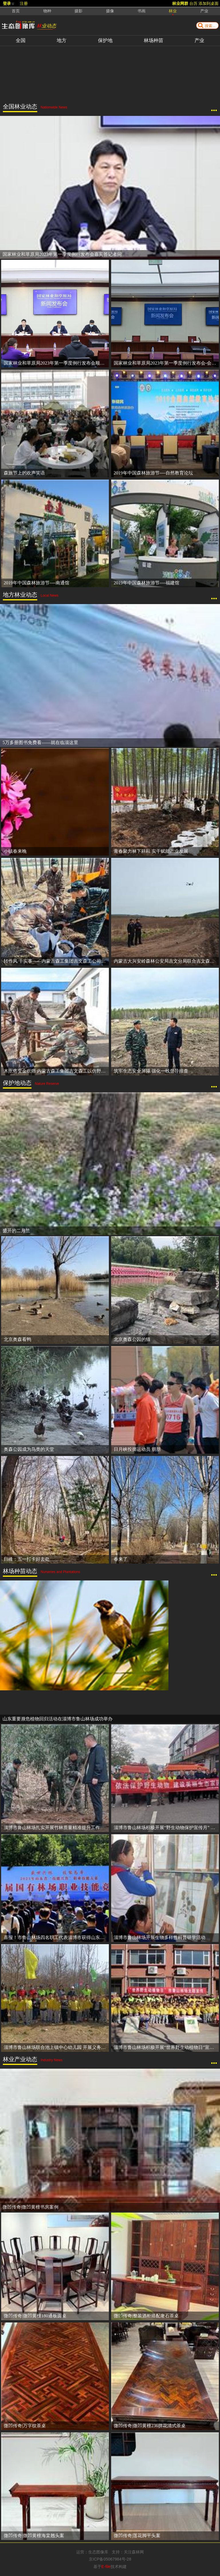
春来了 (120, 1559)
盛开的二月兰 (16, 1230)
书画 (142, 11)
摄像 (110, 11)
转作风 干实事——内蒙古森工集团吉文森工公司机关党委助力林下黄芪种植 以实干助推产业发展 (56, 961)
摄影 (78, 11)
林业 (173, 11)
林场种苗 (153, 40)
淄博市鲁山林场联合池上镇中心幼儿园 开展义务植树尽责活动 (56, 2047)
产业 (199, 40)
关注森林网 (134, 2552)
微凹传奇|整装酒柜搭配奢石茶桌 (146, 2315)
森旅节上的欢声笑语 (24, 472)
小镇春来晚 (15, 851)
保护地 (105, 40)
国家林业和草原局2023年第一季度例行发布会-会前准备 (166, 363)
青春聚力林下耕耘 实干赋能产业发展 (151, 851)
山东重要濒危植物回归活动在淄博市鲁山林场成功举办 (58, 1718)
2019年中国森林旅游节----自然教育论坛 (153, 472)
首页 (16, 11)
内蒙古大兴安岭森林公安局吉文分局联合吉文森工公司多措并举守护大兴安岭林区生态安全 (166, 961)
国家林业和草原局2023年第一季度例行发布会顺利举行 (56, 363)
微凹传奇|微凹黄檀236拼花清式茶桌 (150, 2425)
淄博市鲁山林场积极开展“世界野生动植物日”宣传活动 (166, 2047)
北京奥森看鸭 (17, 1339)
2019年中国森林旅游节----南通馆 (36, 582)
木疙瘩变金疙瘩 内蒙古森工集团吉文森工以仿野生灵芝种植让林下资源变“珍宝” (56, 1071)
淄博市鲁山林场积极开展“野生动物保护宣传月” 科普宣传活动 (166, 1827)
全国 (20, 40)
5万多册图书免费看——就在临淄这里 (40, 742)
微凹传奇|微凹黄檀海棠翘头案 (34, 2535)
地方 (61, 40)
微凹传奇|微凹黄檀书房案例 (30, 2207)
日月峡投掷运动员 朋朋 (137, 1449)
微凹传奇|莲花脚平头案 (137, 2535)
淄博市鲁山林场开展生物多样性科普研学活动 (159, 1937)
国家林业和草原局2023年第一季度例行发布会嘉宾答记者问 (62, 254)
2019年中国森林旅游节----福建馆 (146, 582)
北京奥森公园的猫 (132, 1339)
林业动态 (46, 26)
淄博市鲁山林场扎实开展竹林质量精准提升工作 (52, 1827)
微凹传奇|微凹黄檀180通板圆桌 (35, 2315)
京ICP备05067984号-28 (110, 2559)
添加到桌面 (209, 3)
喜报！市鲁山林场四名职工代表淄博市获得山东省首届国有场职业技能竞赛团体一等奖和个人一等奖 (56, 1937)
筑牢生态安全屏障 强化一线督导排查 (151, 1071)
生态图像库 (98, 2552)
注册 (24, 3)
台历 (193, 3)
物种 (47, 11)
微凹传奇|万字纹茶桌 (25, 2425)
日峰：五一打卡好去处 (27, 1559)
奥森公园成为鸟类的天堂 (29, 1449)
